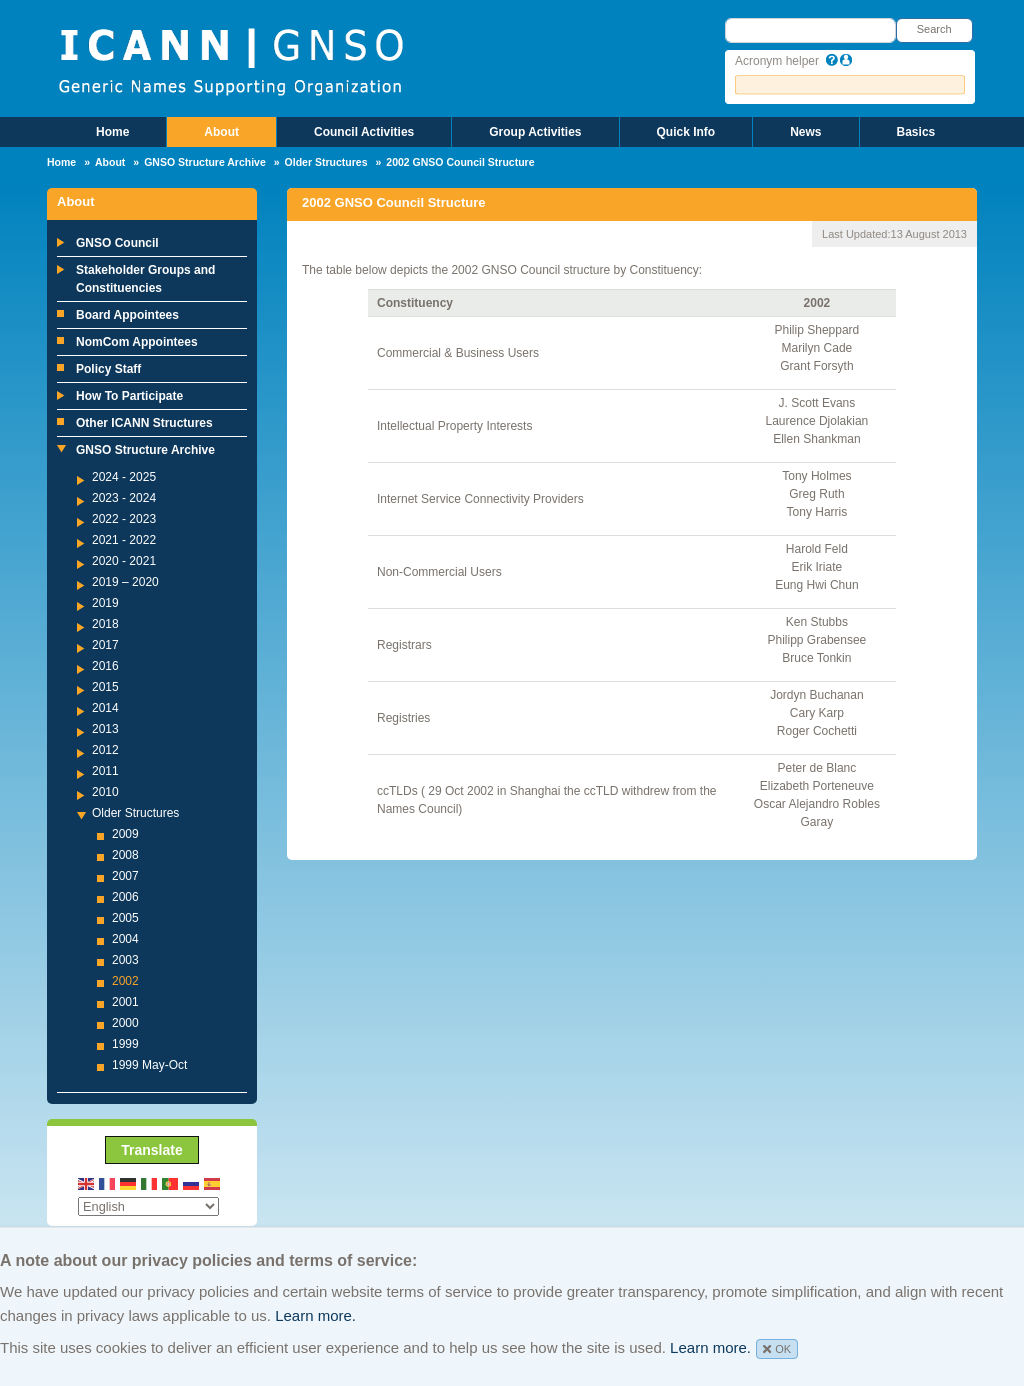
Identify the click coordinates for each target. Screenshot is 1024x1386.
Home (112, 132)
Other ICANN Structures (144, 423)
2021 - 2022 (124, 540)
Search (934, 29)
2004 (125, 939)
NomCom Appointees (137, 342)
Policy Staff (108, 369)
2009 (125, 834)
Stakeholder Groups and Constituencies (145, 279)
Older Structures (326, 162)
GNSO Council (117, 243)
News (805, 132)
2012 (105, 750)
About (221, 132)
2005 (125, 918)
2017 (105, 645)
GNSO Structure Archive (205, 162)
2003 (125, 960)
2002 (125, 981)
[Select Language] (148, 1206)
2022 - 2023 (124, 519)
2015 (105, 687)
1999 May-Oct (149, 1065)
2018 (105, 624)
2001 (125, 1002)
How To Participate (129, 396)
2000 (125, 1023)
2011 (105, 771)
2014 (105, 708)
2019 (105, 603)
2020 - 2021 (124, 561)
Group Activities (535, 132)
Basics (916, 132)
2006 (125, 897)
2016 (105, 666)
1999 (125, 1044)
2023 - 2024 (124, 498)
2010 (105, 792)
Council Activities (364, 132)
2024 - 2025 (124, 477)
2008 (125, 855)
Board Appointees (127, 315)
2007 (125, 876)
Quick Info (686, 132)
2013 (105, 729)
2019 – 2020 (125, 582)
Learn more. (315, 1315)
